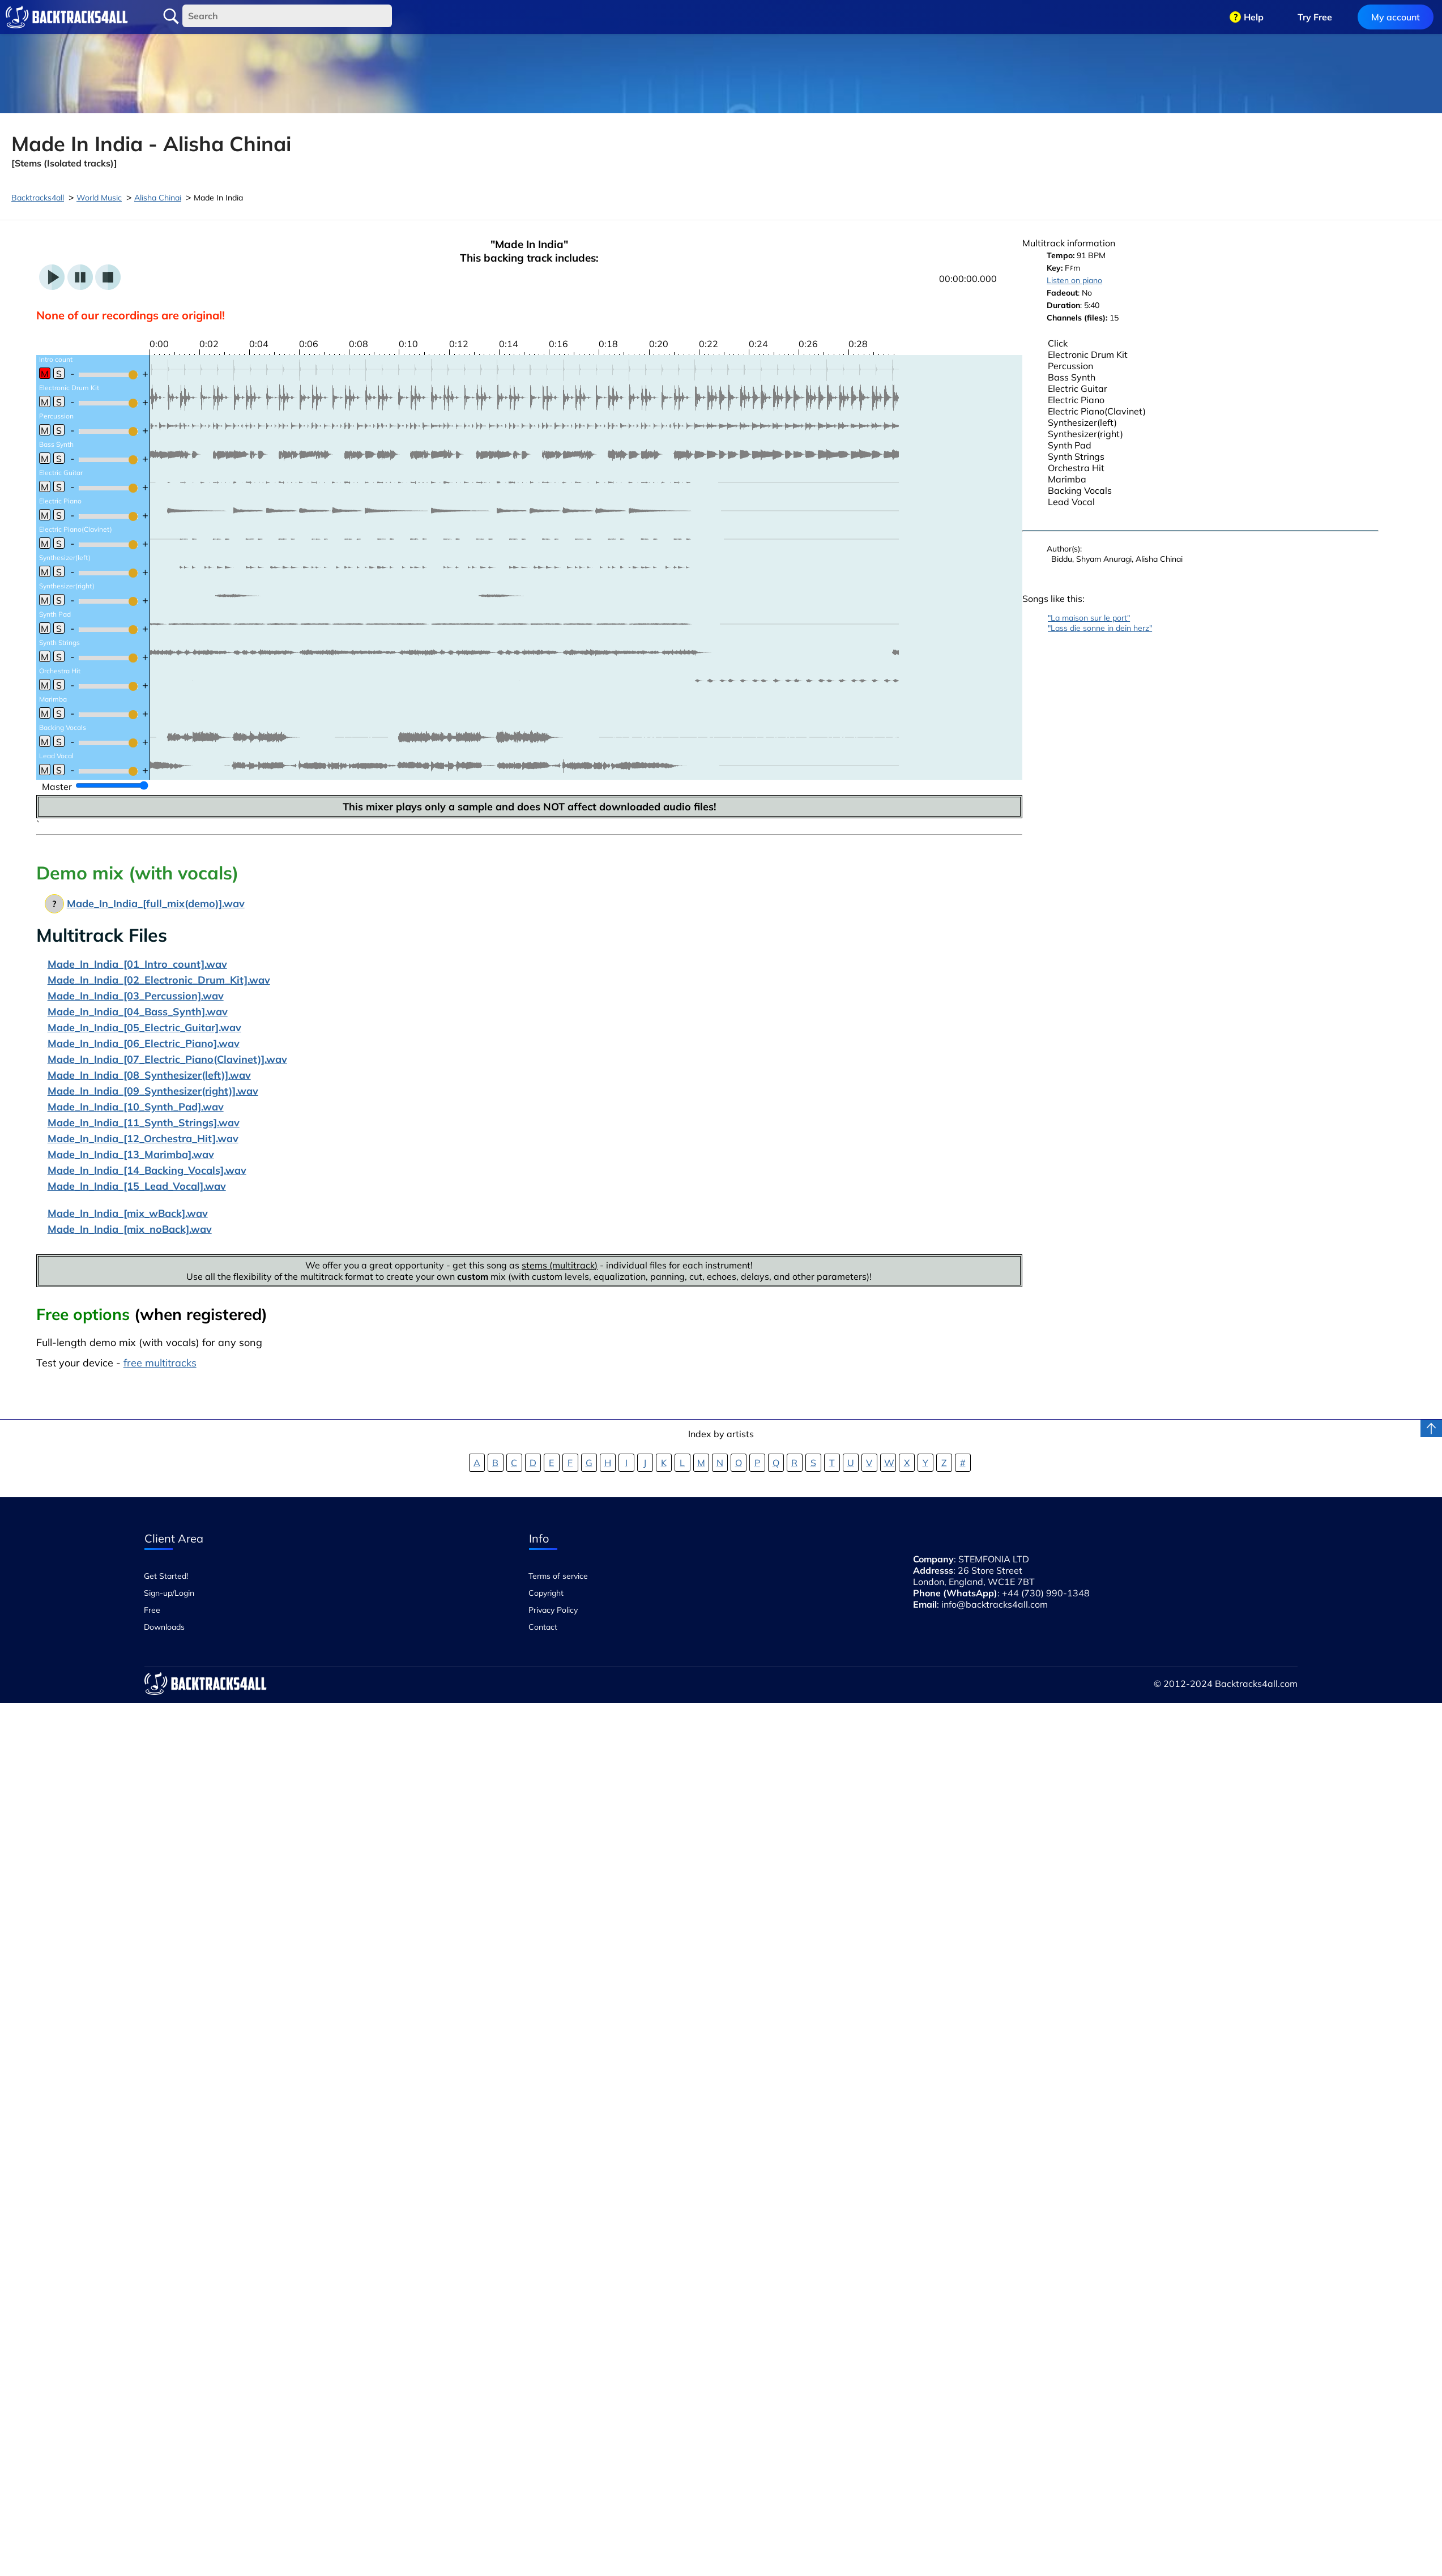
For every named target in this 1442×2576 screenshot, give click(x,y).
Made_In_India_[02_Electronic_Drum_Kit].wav (159, 979)
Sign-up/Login (169, 1593)
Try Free (1315, 17)
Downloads (164, 1627)
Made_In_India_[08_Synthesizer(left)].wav (149, 1075)
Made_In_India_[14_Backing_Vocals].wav (147, 1170)
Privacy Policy (553, 1610)
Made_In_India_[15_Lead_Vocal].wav (137, 1186)
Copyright (546, 1593)
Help (1254, 17)
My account (1395, 17)
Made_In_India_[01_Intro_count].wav (137, 964)
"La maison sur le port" (1089, 618)
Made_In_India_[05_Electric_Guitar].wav (144, 1027)
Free (152, 1610)
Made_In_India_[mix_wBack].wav (128, 1213)
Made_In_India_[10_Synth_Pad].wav (136, 1106)
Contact (542, 1627)
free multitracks (160, 1362)
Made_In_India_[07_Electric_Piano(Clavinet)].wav (167, 1059)
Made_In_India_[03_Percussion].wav (136, 995)
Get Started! (166, 1576)
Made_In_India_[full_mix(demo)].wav (156, 903)
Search (171, 16)
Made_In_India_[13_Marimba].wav (131, 1154)
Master (57, 786)
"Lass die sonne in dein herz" (1100, 628)
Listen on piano (1074, 280)
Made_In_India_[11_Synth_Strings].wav (144, 1122)
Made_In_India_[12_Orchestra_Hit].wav (143, 1138)
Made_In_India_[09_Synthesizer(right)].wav (153, 1090)
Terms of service (558, 1576)
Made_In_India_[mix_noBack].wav (130, 1229)
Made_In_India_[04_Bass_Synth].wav (138, 1011)
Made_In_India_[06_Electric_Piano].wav (144, 1043)
